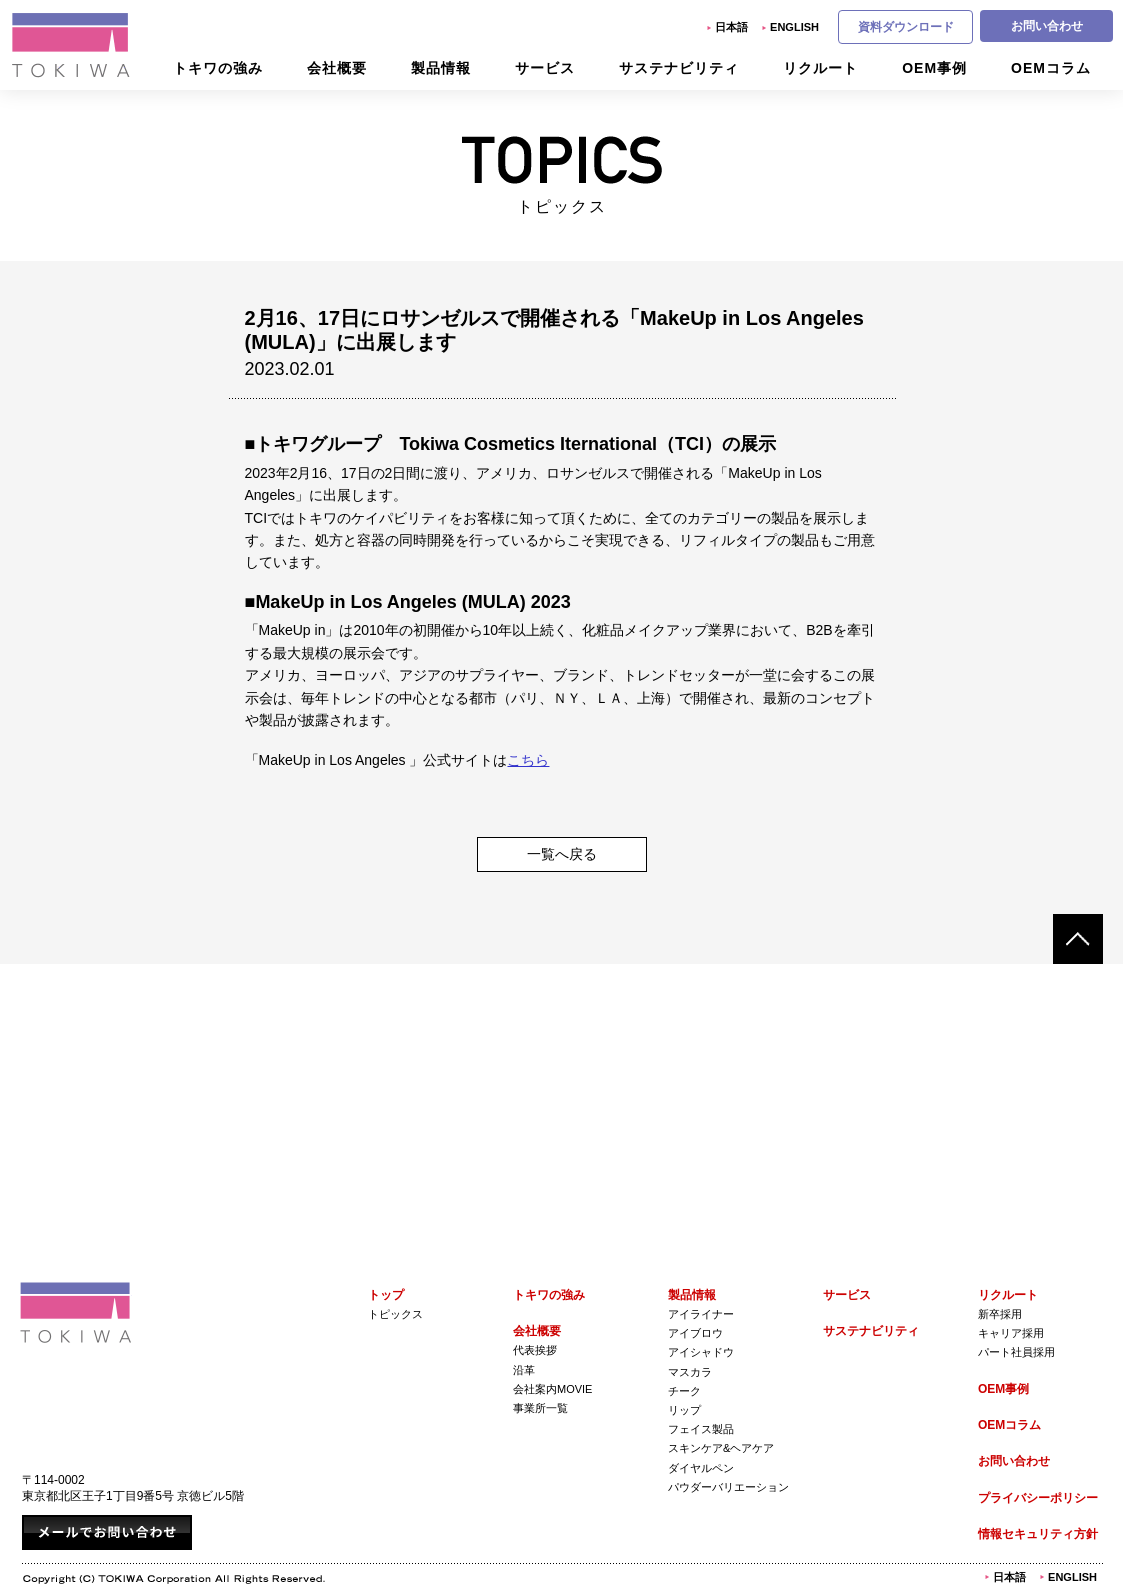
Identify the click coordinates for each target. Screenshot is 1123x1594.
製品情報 (692, 1295)
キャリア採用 (1011, 1333)
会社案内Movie (552, 1389)
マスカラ (690, 1372)
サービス (847, 1295)
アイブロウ (695, 1333)
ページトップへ (1078, 939)
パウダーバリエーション (728, 1487)
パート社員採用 (1016, 1352)
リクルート (1008, 1295)
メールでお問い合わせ (107, 1532)
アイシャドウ (701, 1352)
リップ (684, 1410)
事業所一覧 (540, 1408)
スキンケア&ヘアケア (721, 1448)
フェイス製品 (701, 1429)
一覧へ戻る (562, 854)
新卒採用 (1000, 1314)
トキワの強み (549, 1295)
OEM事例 (1003, 1389)
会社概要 (537, 1331)
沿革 (524, 1370)
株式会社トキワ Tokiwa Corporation (76, 1312)
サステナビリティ (871, 1331)
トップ (386, 1295)
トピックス (395, 1314)
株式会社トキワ (72, 45)
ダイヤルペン (701, 1468)
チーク (684, 1391)
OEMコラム (1009, 1425)
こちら (528, 760)
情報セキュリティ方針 (1038, 1534)
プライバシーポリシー (1038, 1498)
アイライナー (701, 1314)
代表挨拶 (535, 1350)
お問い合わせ (1047, 26)
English (794, 27)
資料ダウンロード (906, 27)
